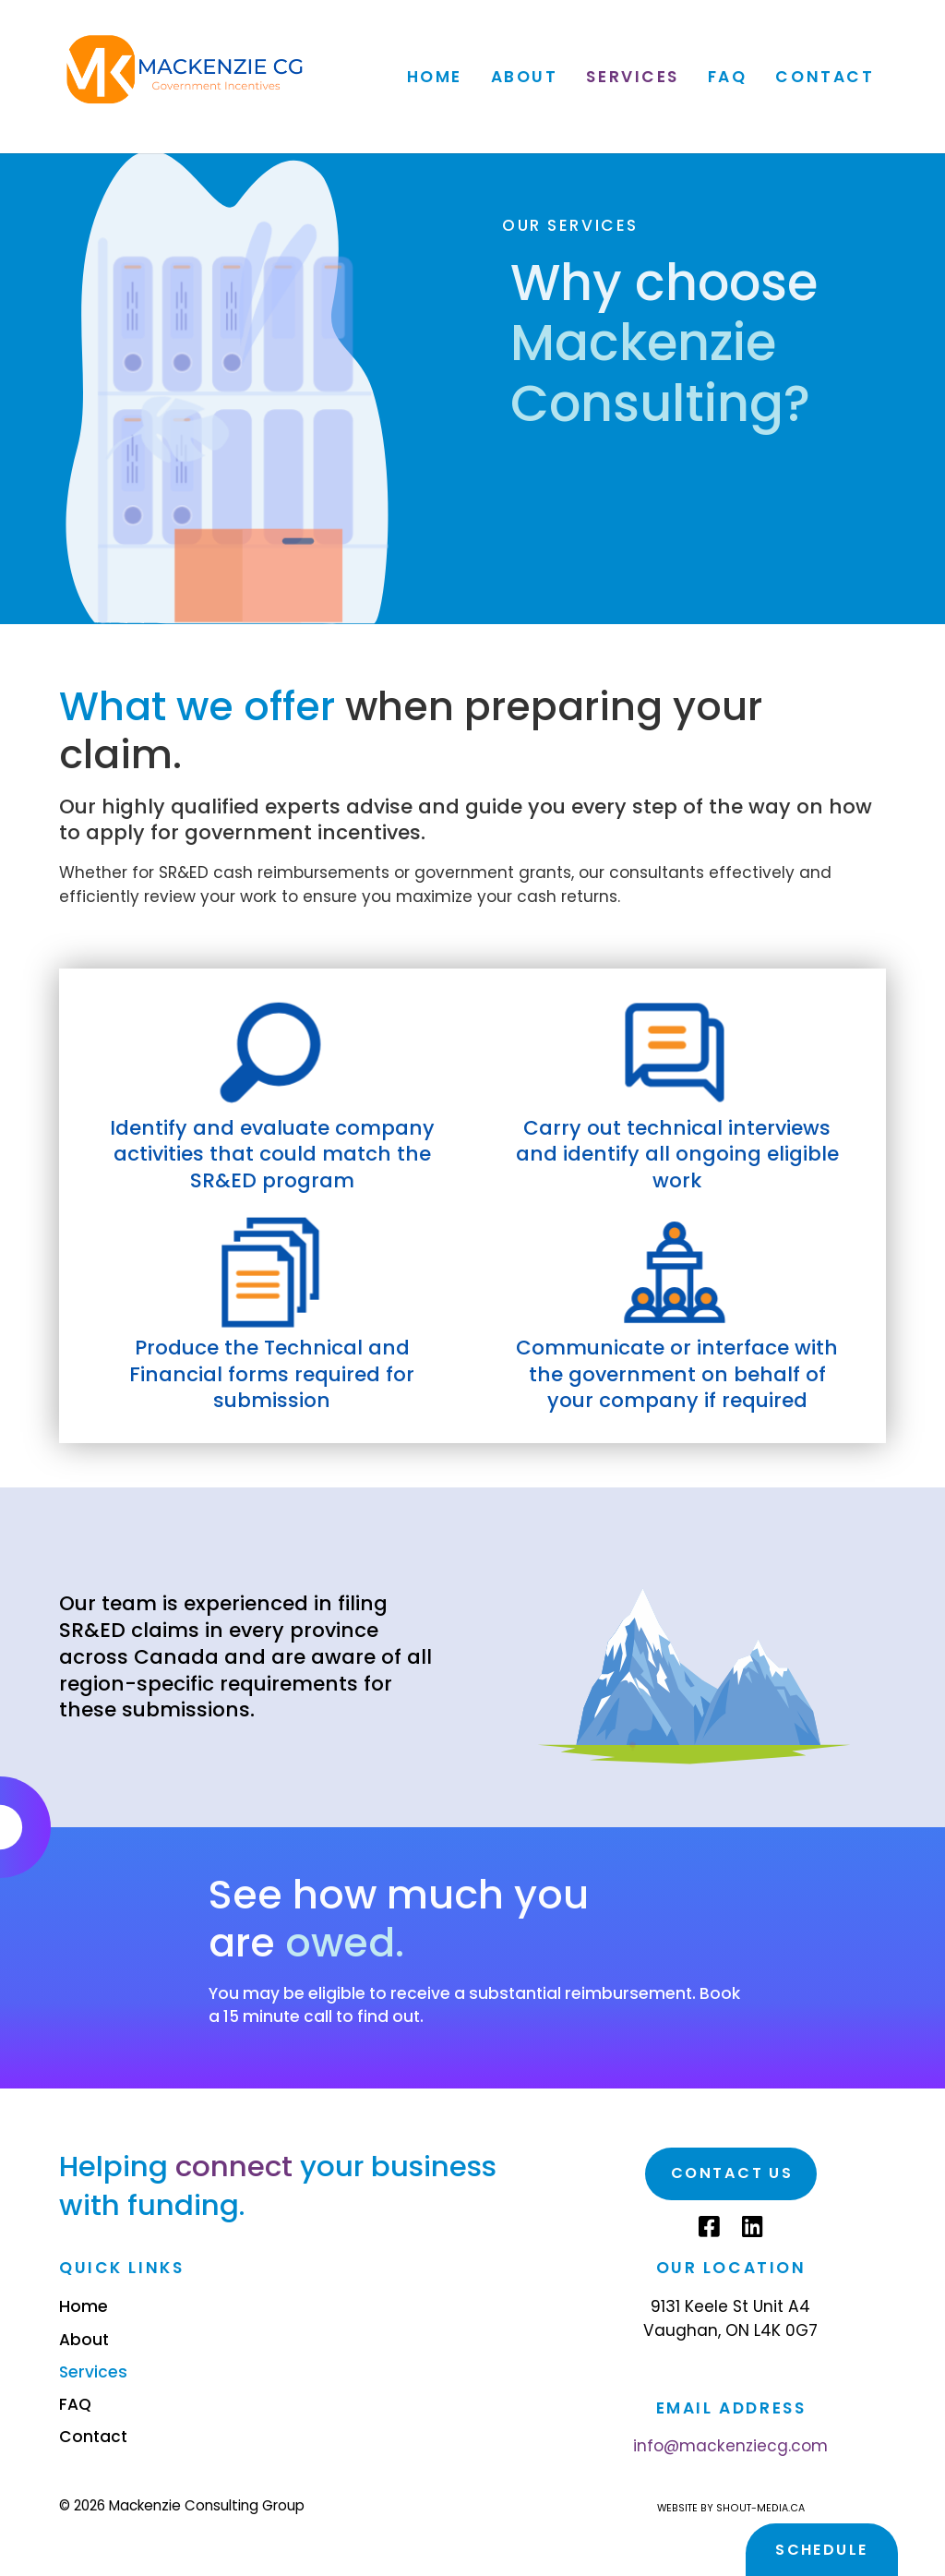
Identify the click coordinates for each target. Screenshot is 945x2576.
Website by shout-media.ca (731, 2508)
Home (433, 76)
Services (632, 76)
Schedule (821, 2549)
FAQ (728, 76)
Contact (824, 76)
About (523, 76)
